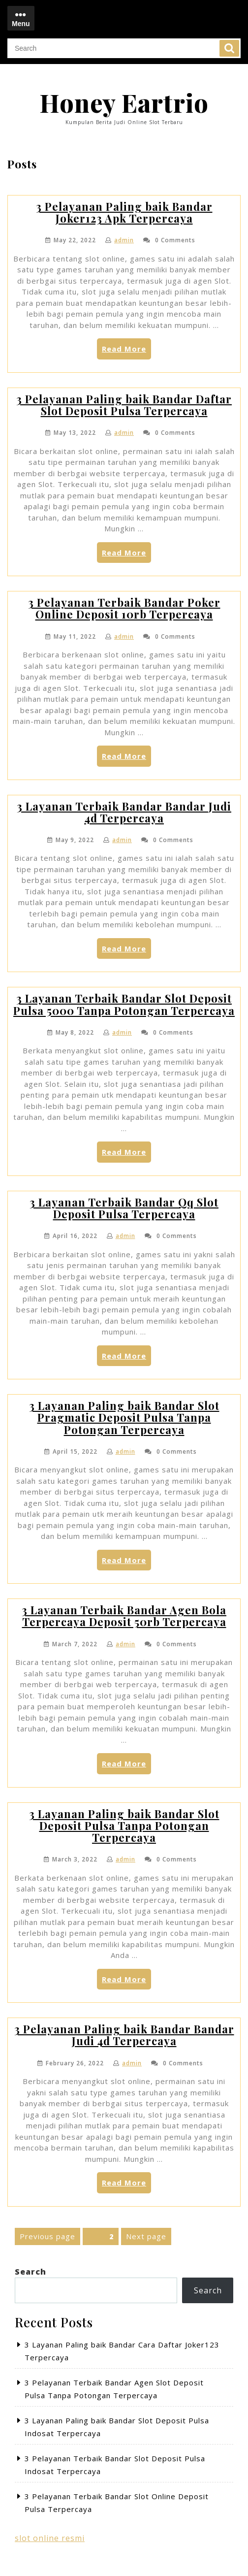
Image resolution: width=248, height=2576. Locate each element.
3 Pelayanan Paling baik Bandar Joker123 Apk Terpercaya (124, 212)
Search (229, 48)
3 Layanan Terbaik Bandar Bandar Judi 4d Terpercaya (124, 812)
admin (124, 240)
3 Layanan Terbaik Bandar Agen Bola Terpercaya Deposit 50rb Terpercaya (124, 1615)
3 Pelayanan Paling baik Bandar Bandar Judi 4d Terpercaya (124, 2035)
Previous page (47, 2236)
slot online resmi (50, 2538)
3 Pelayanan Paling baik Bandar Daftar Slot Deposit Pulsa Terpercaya (124, 404)
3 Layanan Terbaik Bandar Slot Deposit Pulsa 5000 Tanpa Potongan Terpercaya (124, 1004)
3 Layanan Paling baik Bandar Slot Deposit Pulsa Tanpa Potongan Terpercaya (124, 1825)
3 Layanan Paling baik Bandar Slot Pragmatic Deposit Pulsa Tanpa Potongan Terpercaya (124, 1417)
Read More (126, 351)
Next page (146, 2236)
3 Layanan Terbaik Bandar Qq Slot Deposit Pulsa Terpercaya (124, 1208)
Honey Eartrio (124, 102)
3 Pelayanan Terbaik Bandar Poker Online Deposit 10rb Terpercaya (124, 608)
